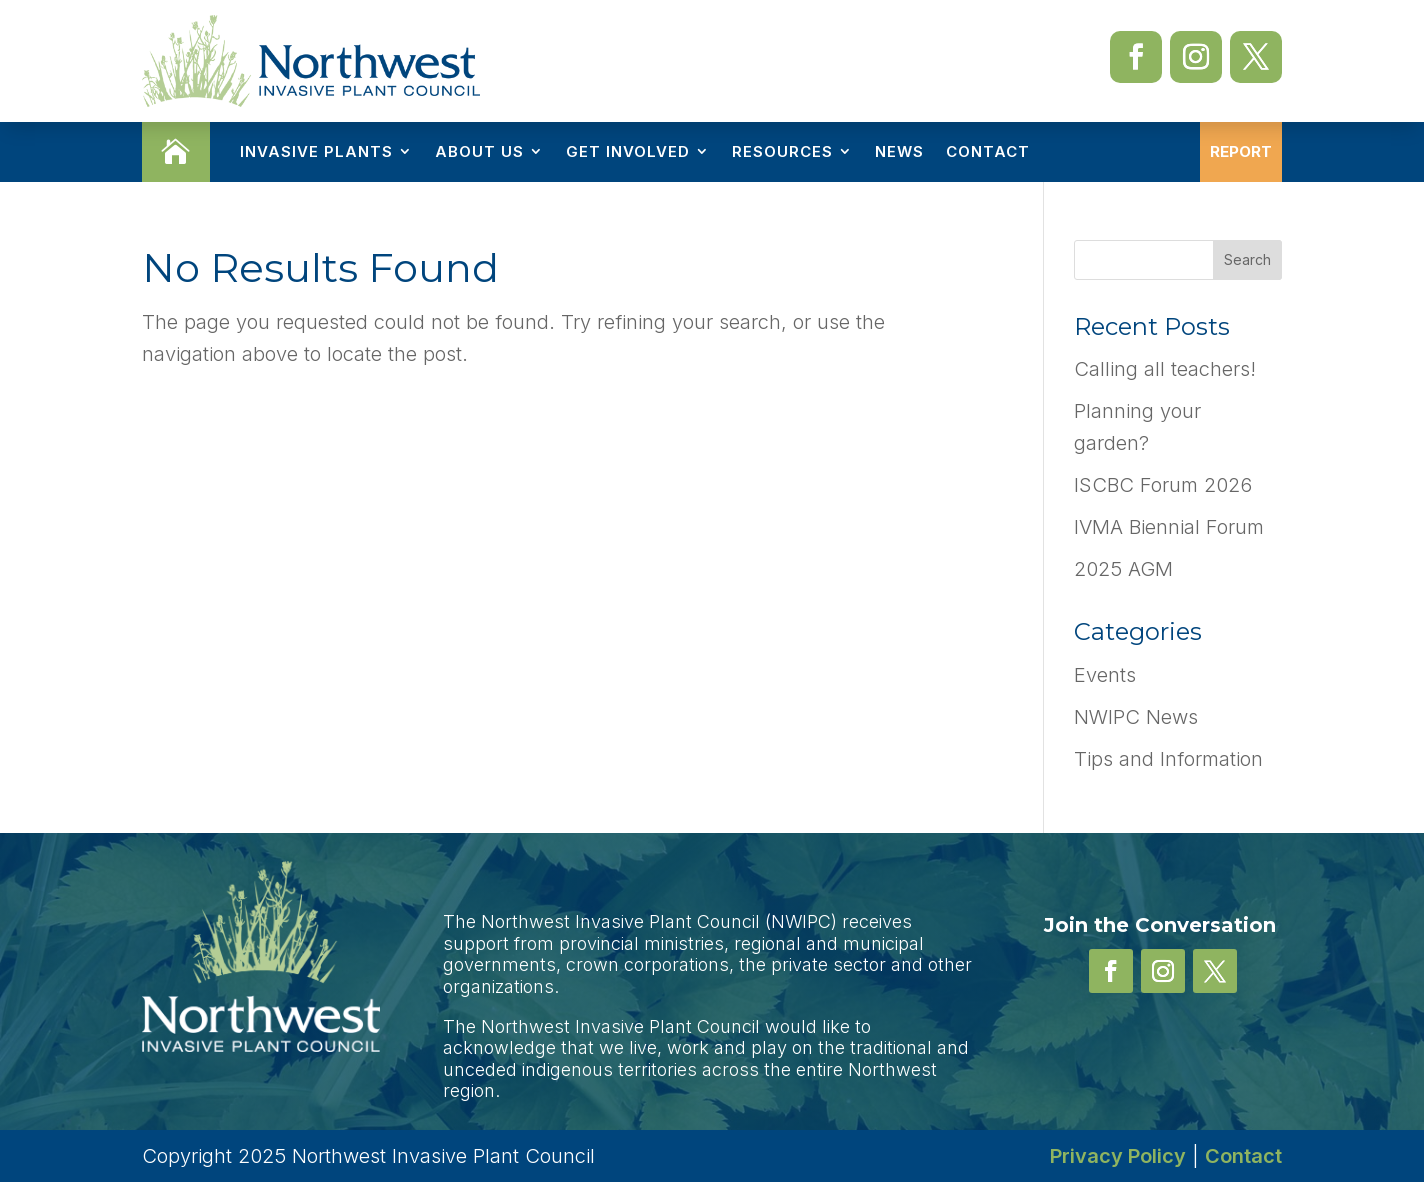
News (899, 151)
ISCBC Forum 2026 (1163, 485)
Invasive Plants (316, 151)
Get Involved (628, 151)
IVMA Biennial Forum (1169, 527)
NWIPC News (1136, 717)
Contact (988, 151)
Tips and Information (1168, 759)
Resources (782, 151)
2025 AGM (1123, 569)
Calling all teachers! (1165, 369)
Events (1105, 675)
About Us (479, 151)
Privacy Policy (1118, 1156)
